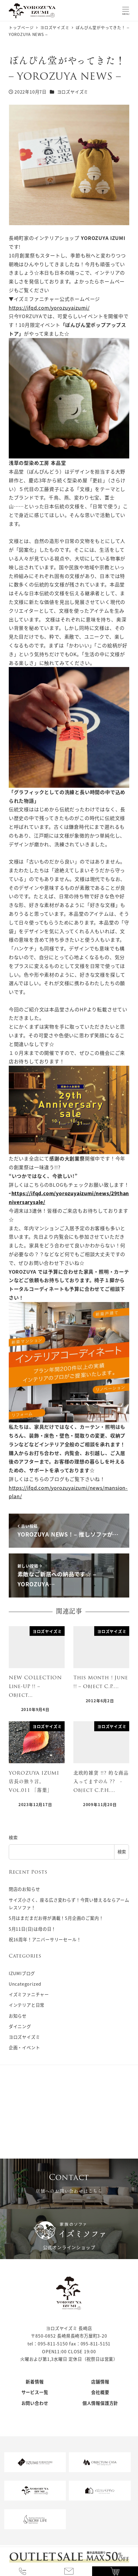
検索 (13, 1837)
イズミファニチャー (29, 1994)
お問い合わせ (34, 2403)
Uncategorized (25, 1984)
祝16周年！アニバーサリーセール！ (45, 1939)
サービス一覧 (34, 2392)
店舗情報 (100, 2382)
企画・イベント (24, 2048)
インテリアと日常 (26, 2005)
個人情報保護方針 (100, 2403)
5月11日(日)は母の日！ (32, 1929)
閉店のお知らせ (24, 1889)
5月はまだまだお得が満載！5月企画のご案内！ (56, 1918)
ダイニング (20, 2026)
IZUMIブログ (22, 1973)
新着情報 (34, 2382)
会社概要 (100, 2392)
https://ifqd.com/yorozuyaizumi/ (49, 307)
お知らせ (18, 2016)
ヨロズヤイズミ (72, 92)
